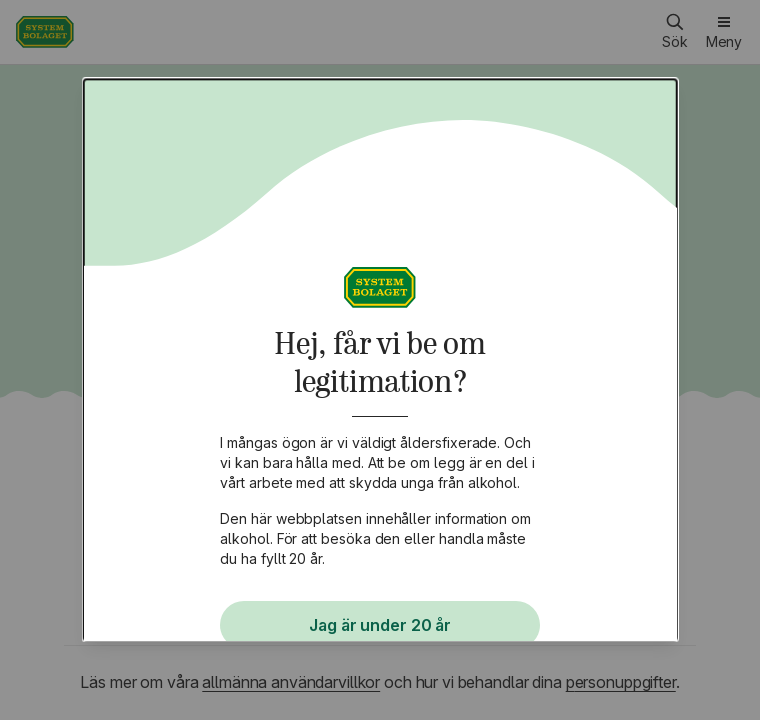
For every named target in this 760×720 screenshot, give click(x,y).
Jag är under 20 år (380, 546)
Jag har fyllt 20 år (380, 610)
